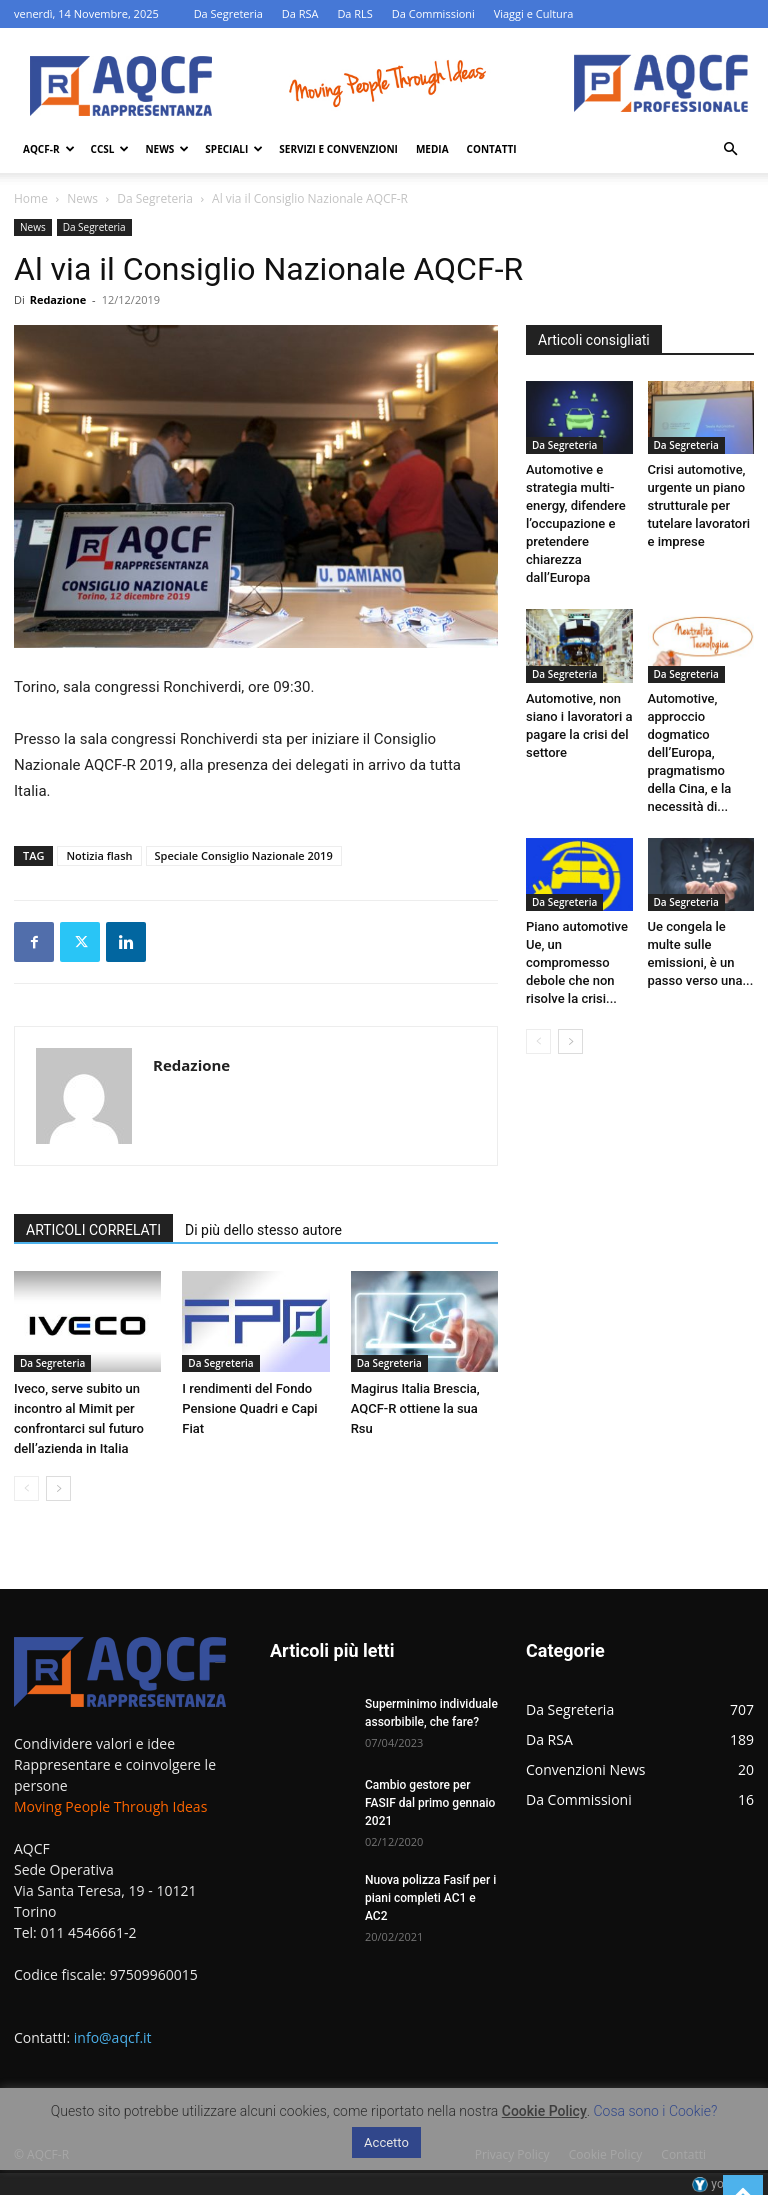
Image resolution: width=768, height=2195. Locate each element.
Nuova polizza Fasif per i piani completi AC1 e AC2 (430, 1898)
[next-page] (58, 1488)
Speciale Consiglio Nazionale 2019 (244, 855)
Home (31, 198)
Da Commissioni (433, 13)
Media (432, 149)
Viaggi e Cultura (534, 13)
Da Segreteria (228, 13)
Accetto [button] (386, 2142)
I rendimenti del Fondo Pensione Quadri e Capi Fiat (249, 1408)
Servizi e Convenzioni (338, 149)
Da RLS (355, 13)
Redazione (58, 299)
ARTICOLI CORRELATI (93, 1230)
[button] (730, 149)
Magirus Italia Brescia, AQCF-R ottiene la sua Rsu (415, 1408)
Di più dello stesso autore (263, 1230)
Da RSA (300, 13)
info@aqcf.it (113, 2037)
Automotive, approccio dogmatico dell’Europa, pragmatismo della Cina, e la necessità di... (690, 752)
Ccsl (110, 149)
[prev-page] (26, 1488)
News (167, 149)
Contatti (492, 149)
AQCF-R (49, 149)
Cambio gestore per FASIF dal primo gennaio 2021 (430, 1803)
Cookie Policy (544, 2111)
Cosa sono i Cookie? (656, 2111)
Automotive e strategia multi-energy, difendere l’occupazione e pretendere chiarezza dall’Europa (576, 523)
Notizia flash (99, 855)
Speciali (234, 149)
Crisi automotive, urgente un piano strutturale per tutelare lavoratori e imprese (699, 505)
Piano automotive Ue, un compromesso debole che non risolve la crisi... (577, 962)
